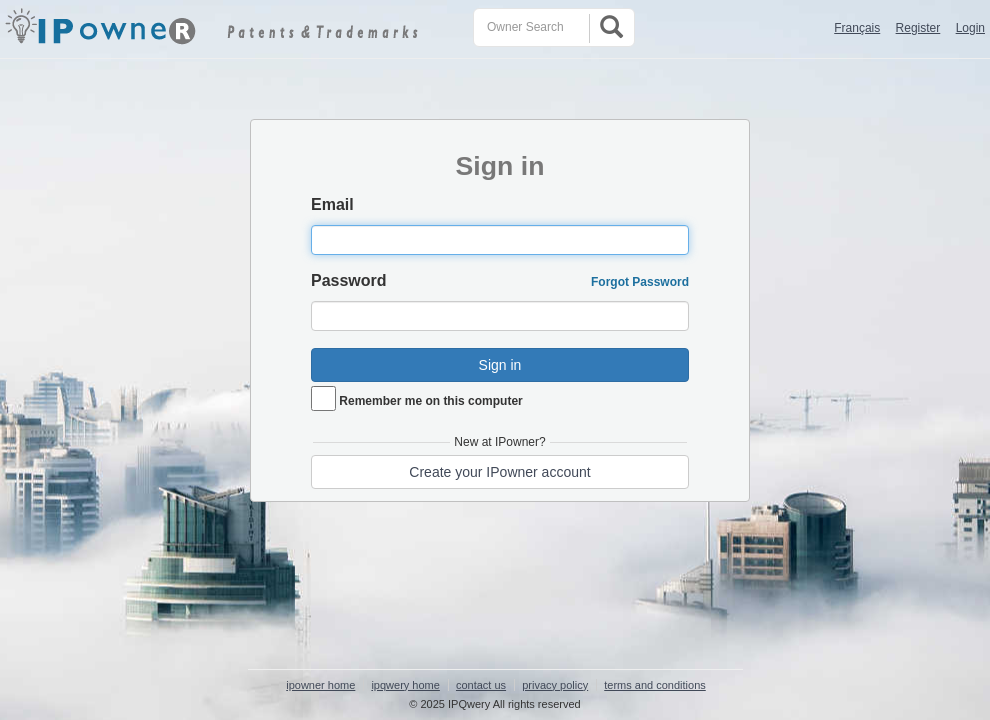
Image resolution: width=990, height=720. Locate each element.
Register (918, 28)
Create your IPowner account (499, 472)
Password (349, 280)
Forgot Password (640, 282)
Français (857, 28)
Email (332, 204)
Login (970, 28)
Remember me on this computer (430, 401)
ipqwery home (405, 685)
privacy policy (555, 685)
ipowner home (320, 685)
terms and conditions (655, 685)
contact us (481, 685)
